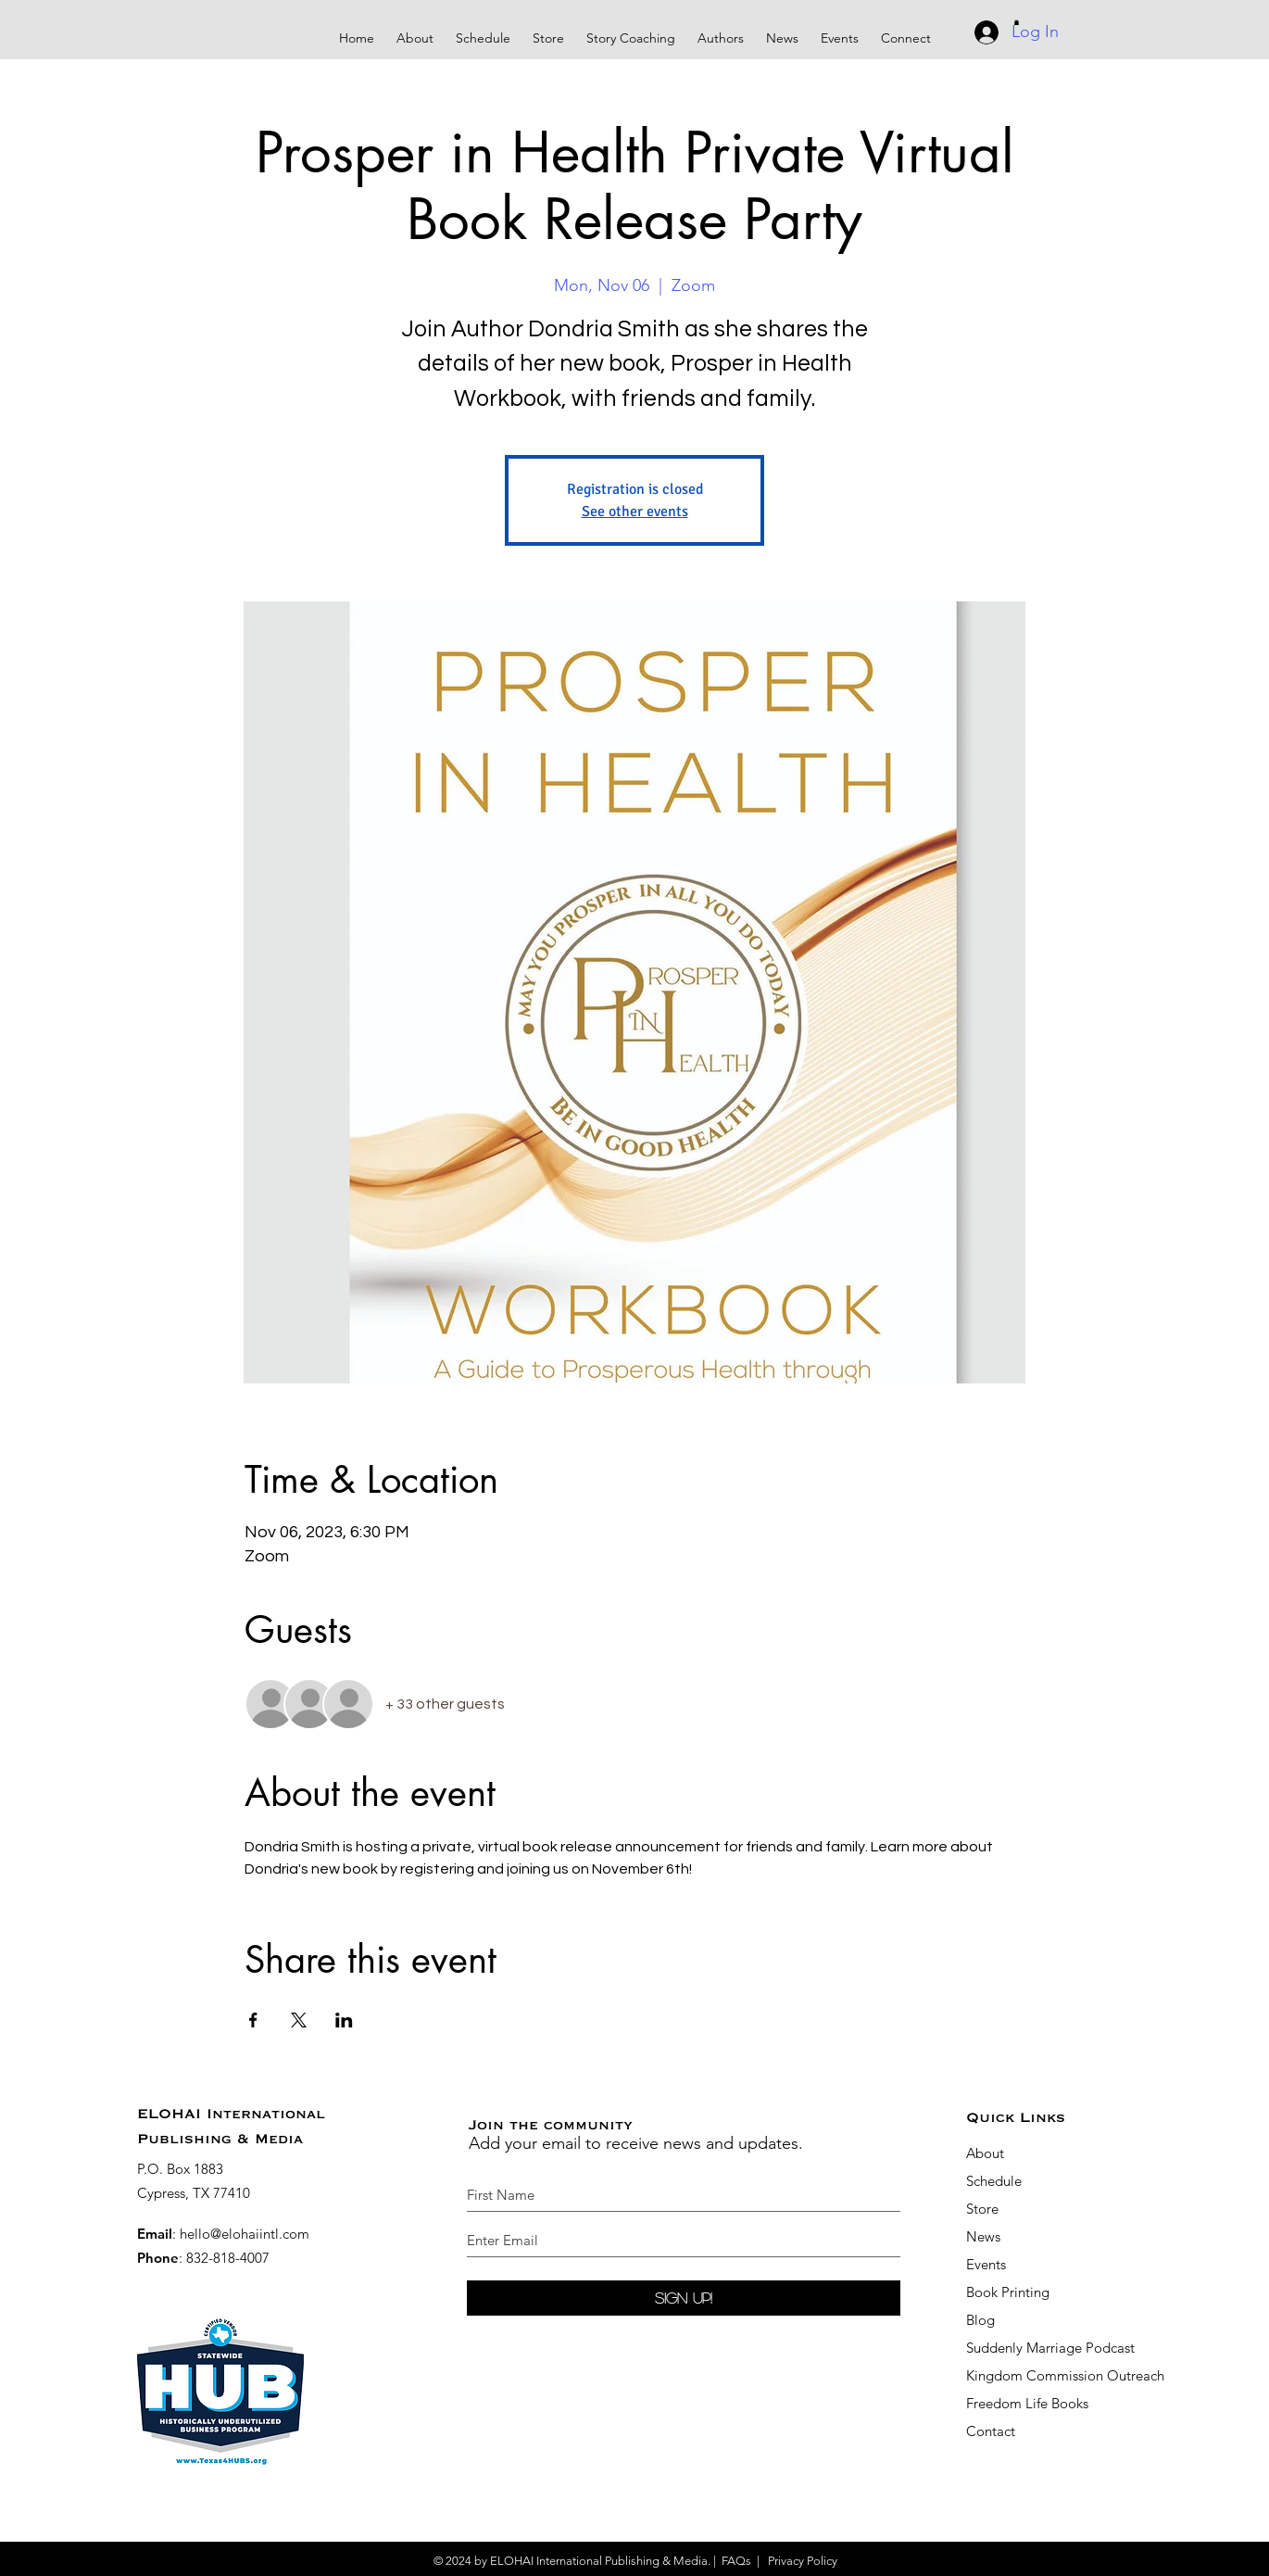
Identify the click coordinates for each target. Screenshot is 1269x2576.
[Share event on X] (299, 2020)
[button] (630, 30)
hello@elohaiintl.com (244, 2233)
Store (982, 2208)
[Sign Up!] (683, 2298)
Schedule (995, 2181)
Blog (980, 2320)
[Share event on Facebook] (253, 2020)
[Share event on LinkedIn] (344, 2020)
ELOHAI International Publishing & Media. (600, 2561)
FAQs (736, 2561)
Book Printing (1007, 2292)
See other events (635, 511)
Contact (990, 2431)
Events (986, 2264)
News (983, 2236)
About (985, 2153)
